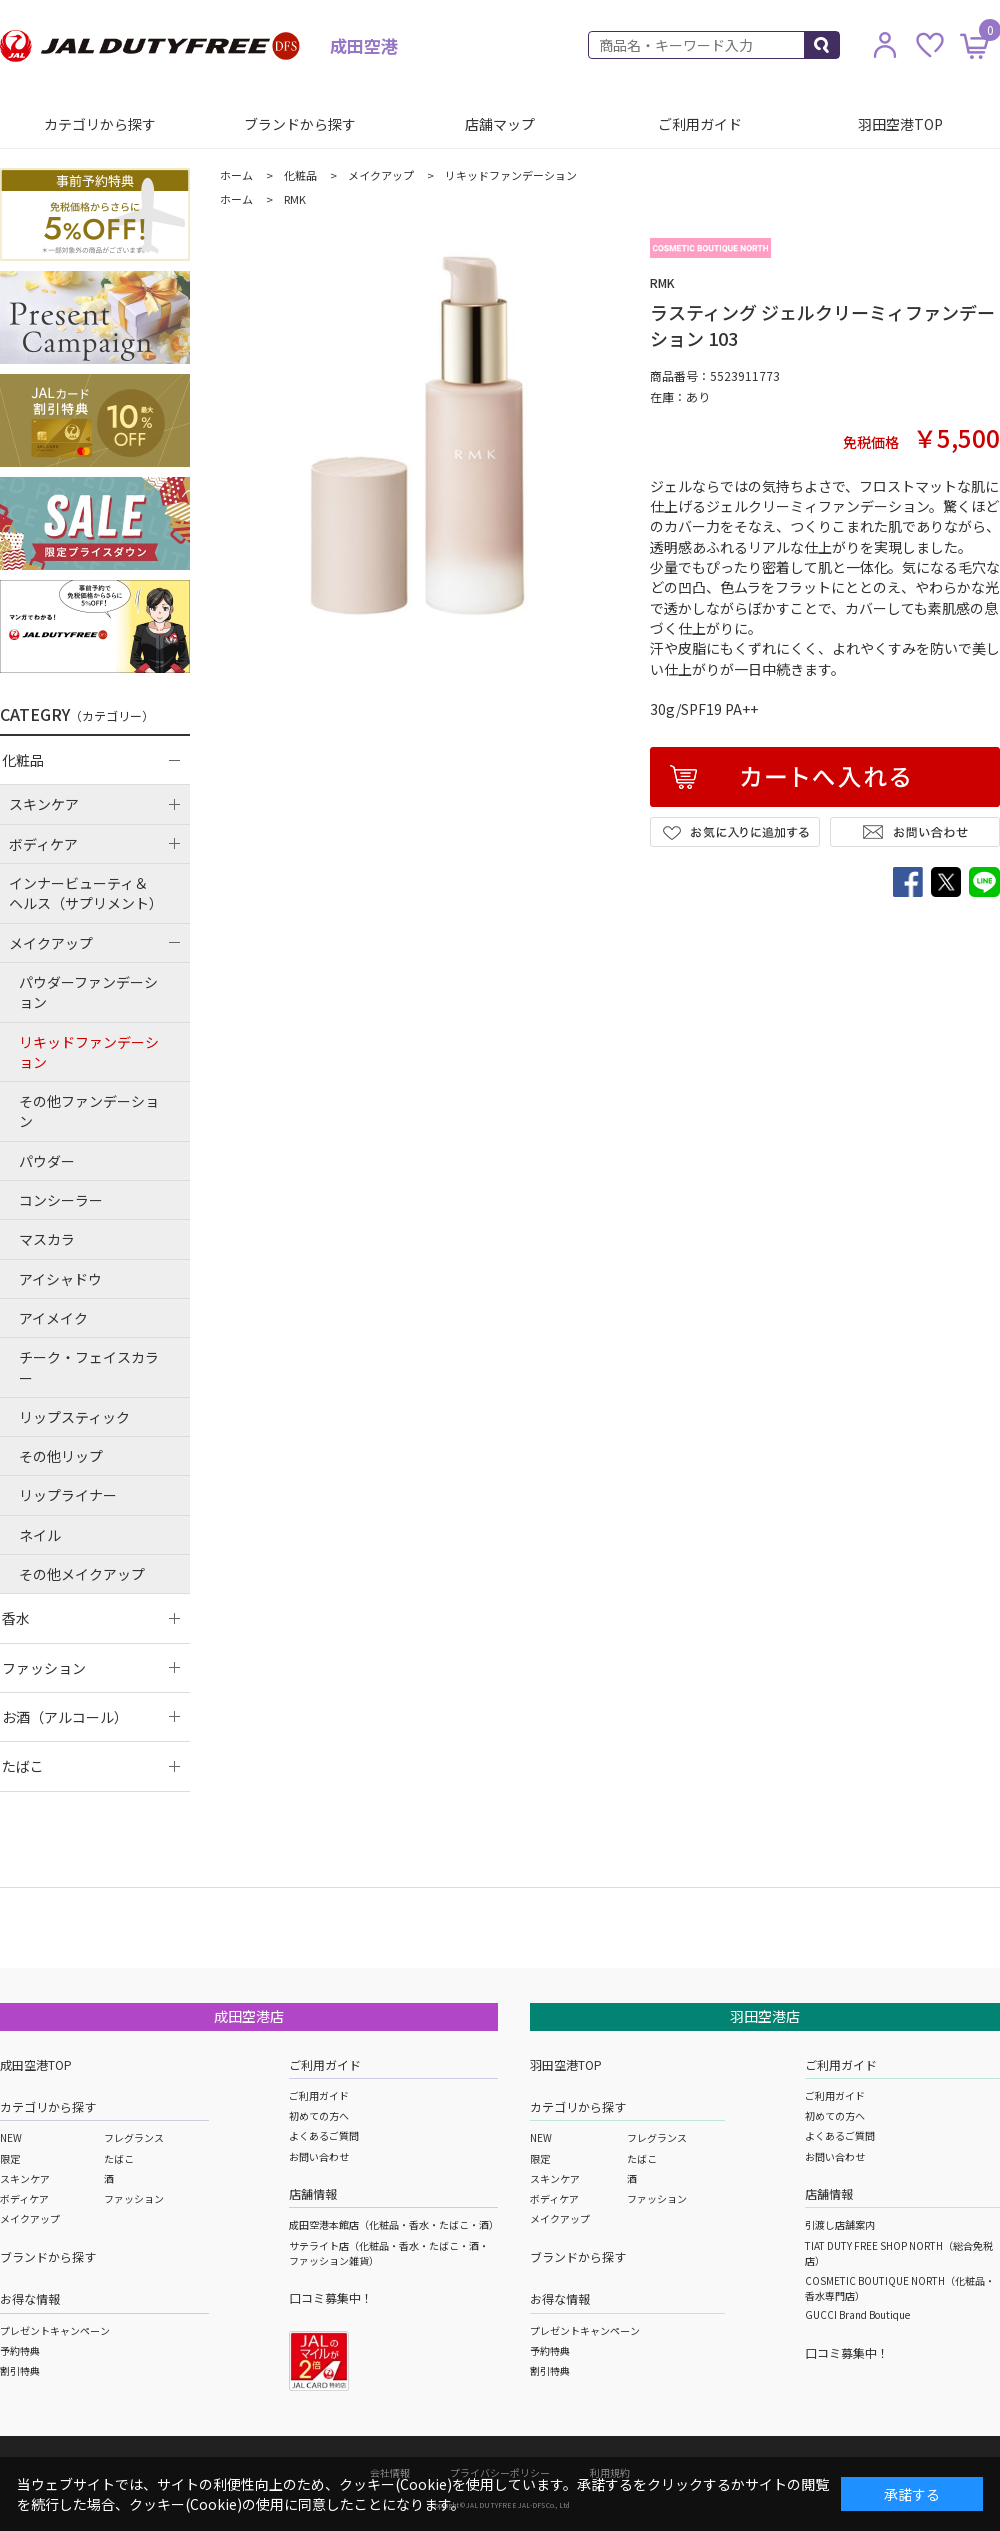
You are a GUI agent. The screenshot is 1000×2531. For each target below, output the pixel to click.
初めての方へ (319, 2115)
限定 (10, 2158)
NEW (11, 2137)
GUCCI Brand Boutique (857, 2314)
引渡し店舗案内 (840, 2224)
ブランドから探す (300, 124)
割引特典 (20, 2370)
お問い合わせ (319, 2156)
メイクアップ (30, 2218)
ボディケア (24, 2198)
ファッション (134, 2198)
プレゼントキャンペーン (55, 2330)
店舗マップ (500, 124)
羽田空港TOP (900, 124)
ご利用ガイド (700, 124)
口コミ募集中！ (331, 2297)
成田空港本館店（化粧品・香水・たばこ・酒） (394, 2224)
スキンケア (25, 2178)
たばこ (119, 2158)
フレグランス (134, 2137)
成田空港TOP (36, 2064)
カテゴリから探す (100, 124)
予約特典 (20, 2350)
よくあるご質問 (324, 2135)
